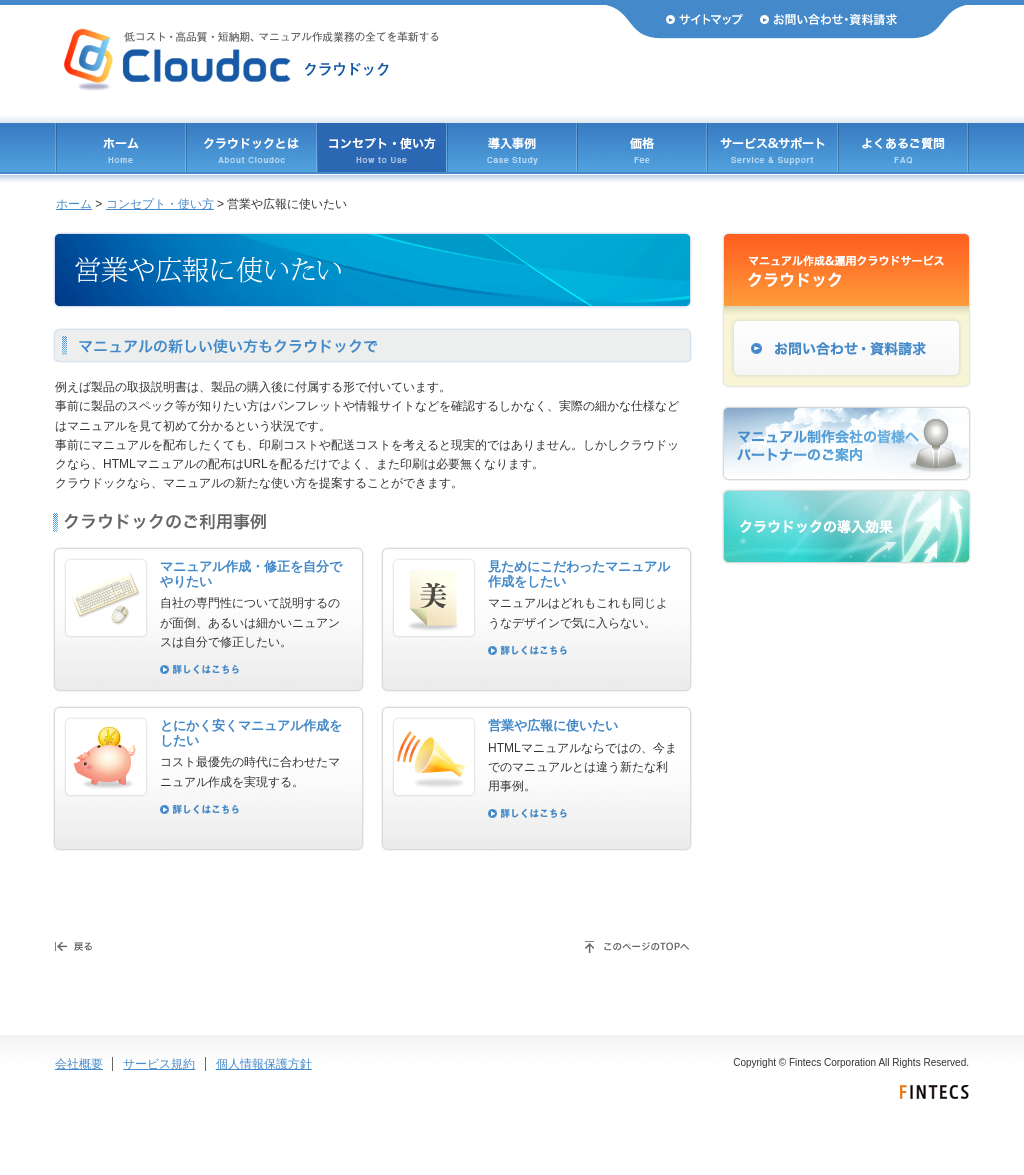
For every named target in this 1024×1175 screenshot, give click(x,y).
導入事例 (512, 147)
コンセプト (382, 147)
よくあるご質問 (903, 147)
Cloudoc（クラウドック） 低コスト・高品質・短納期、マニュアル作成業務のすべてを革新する (251, 60)
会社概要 (79, 1064)
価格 (642, 147)
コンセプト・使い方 (160, 204)
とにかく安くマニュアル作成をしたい (251, 733)
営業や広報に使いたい (553, 725)
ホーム (121, 147)
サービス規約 (159, 1064)
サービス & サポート (772, 147)
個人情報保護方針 (264, 1064)
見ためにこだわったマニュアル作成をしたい (579, 574)
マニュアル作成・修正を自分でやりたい (251, 574)
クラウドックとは (251, 147)
